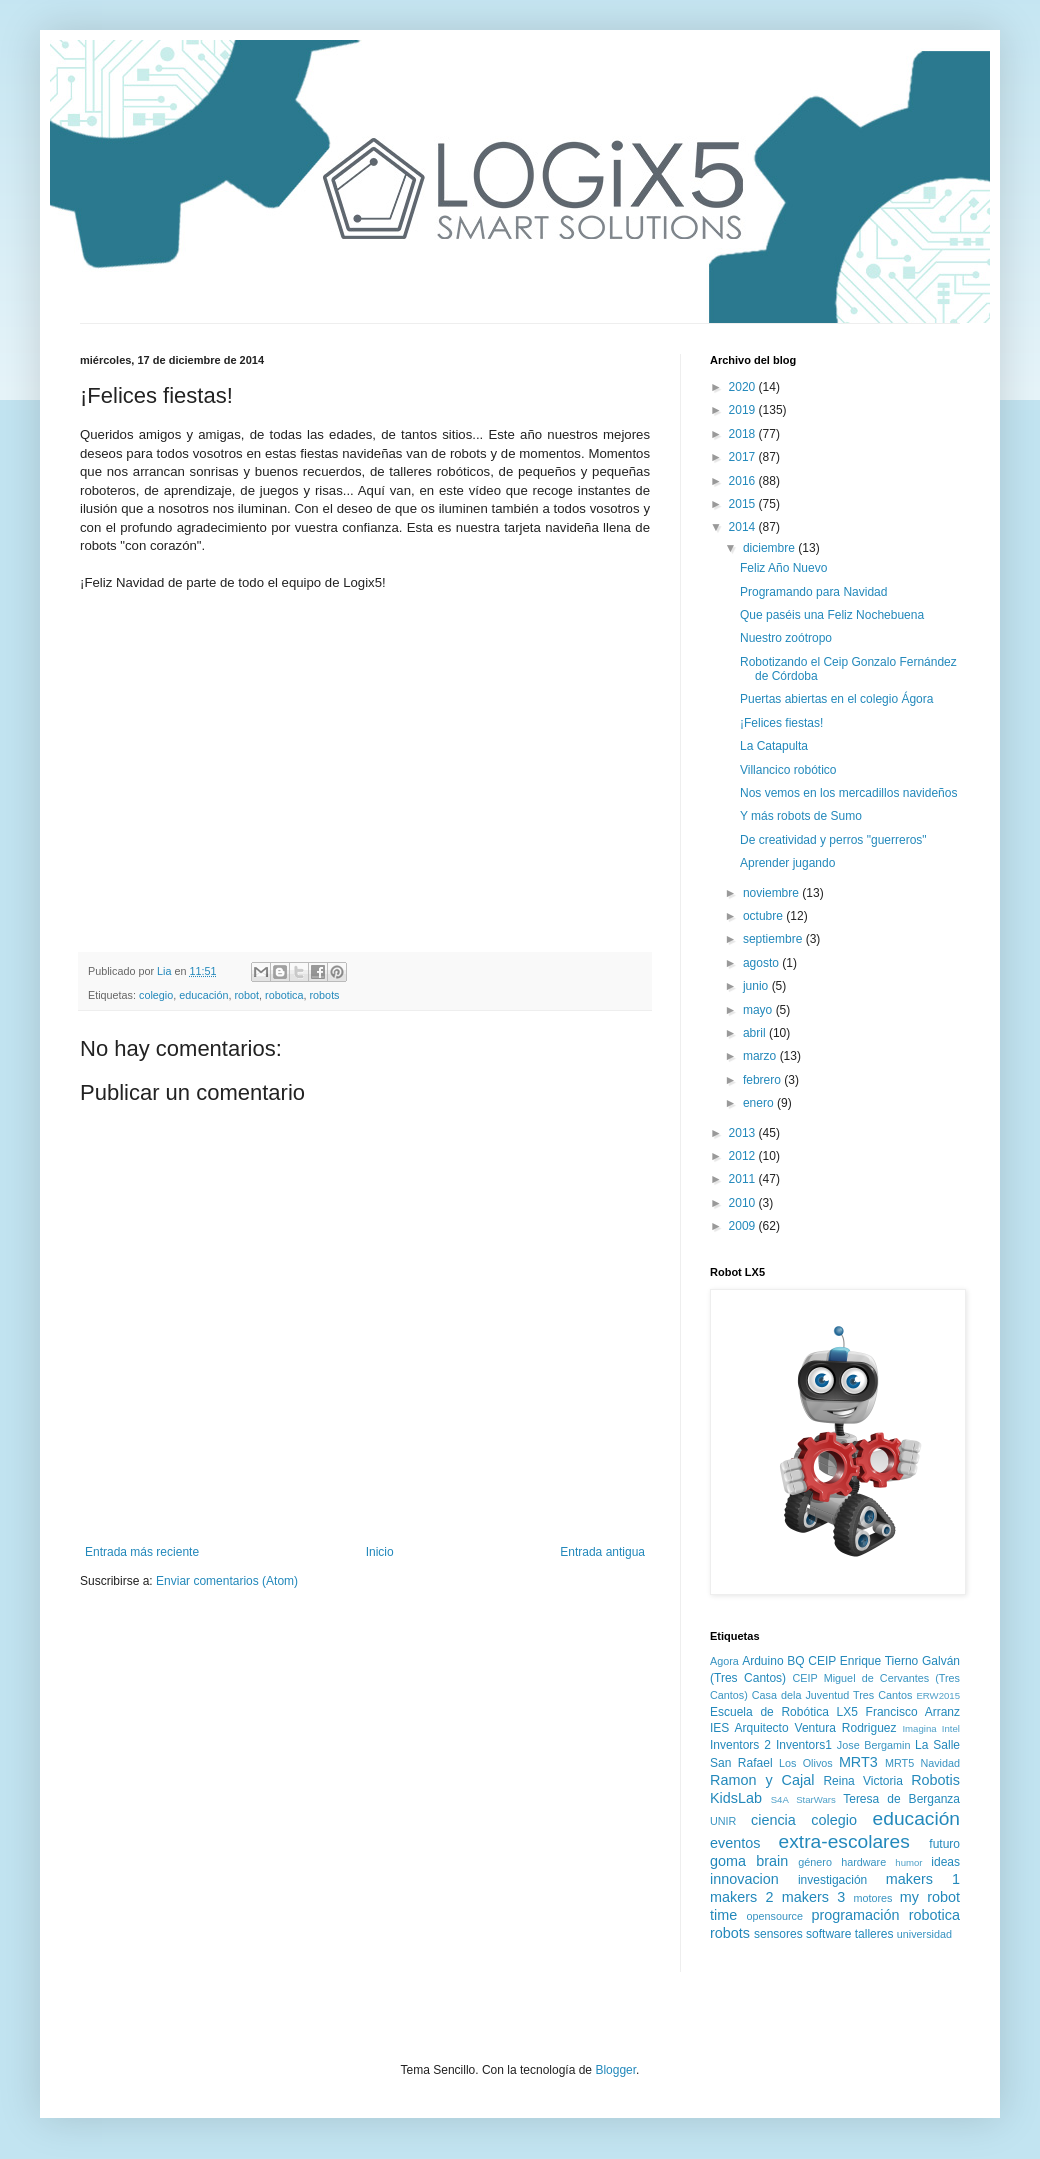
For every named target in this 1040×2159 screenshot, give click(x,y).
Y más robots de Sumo (801, 816)
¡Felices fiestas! (781, 723)
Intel (951, 1728)
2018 (744, 434)
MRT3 (858, 1762)
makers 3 (813, 1897)
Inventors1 (804, 1745)
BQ (795, 1661)
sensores (778, 1934)
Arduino (762, 1661)
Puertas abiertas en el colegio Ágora (836, 699)
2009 (744, 1226)
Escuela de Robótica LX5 (784, 1712)
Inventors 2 (740, 1745)
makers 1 (923, 1879)
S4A (780, 1799)
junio (757, 986)
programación (855, 1915)
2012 (744, 1156)
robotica (284, 995)
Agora (724, 1661)
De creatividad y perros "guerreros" (833, 840)
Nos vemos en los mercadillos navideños (848, 793)
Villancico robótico (788, 770)
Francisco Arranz (913, 1712)
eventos (735, 1843)
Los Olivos (806, 1763)
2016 (744, 481)
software (828, 1934)
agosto (762, 963)
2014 (744, 527)
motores (872, 1898)
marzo (761, 1056)
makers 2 (741, 1897)
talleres (874, 1934)
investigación (832, 1880)
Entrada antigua (602, 1552)
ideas (945, 1862)
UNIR (723, 1821)
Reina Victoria (862, 1781)
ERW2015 (938, 1695)
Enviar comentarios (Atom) (227, 1581)
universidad (924, 1934)
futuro (944, 1844)
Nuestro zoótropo (786, 638)
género (815, 1862)
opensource (775, 1916)
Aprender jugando (787, 863)
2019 (744, 410)
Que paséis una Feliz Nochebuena (832, 615)
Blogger (615, 2070)
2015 (744, 504)
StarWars (816, 1799)
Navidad (940, 1763)
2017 (744, 457)
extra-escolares (844, 1841)
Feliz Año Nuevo (783, 568)
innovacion (744, 1879)
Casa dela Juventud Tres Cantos (832, 1695)
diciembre (770, 548)
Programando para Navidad (813, 592)
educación (203, 995)
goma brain (749, 1861)
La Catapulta (774, 746)
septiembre (774, 939)
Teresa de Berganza (901, 1799)
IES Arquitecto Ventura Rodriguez (803, 1728)
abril (756, 1033)
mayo (759, 1010)
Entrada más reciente (142, 1552)
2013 (744, 1133)
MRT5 (899, 1763)
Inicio (380, 1552)
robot (246, 995)
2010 (744, 1203)
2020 (744, 387)
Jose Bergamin (874, 1745)
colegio (156, 995)
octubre (764, 916)
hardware (863, 1862)
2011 (744, 1179)
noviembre (772, 893)
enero (760, 1103)
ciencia (773, 1820)
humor (908, 1862)
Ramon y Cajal (762, 1780)
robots (325, 995)
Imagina (919, 1728)
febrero (763, 1080)
